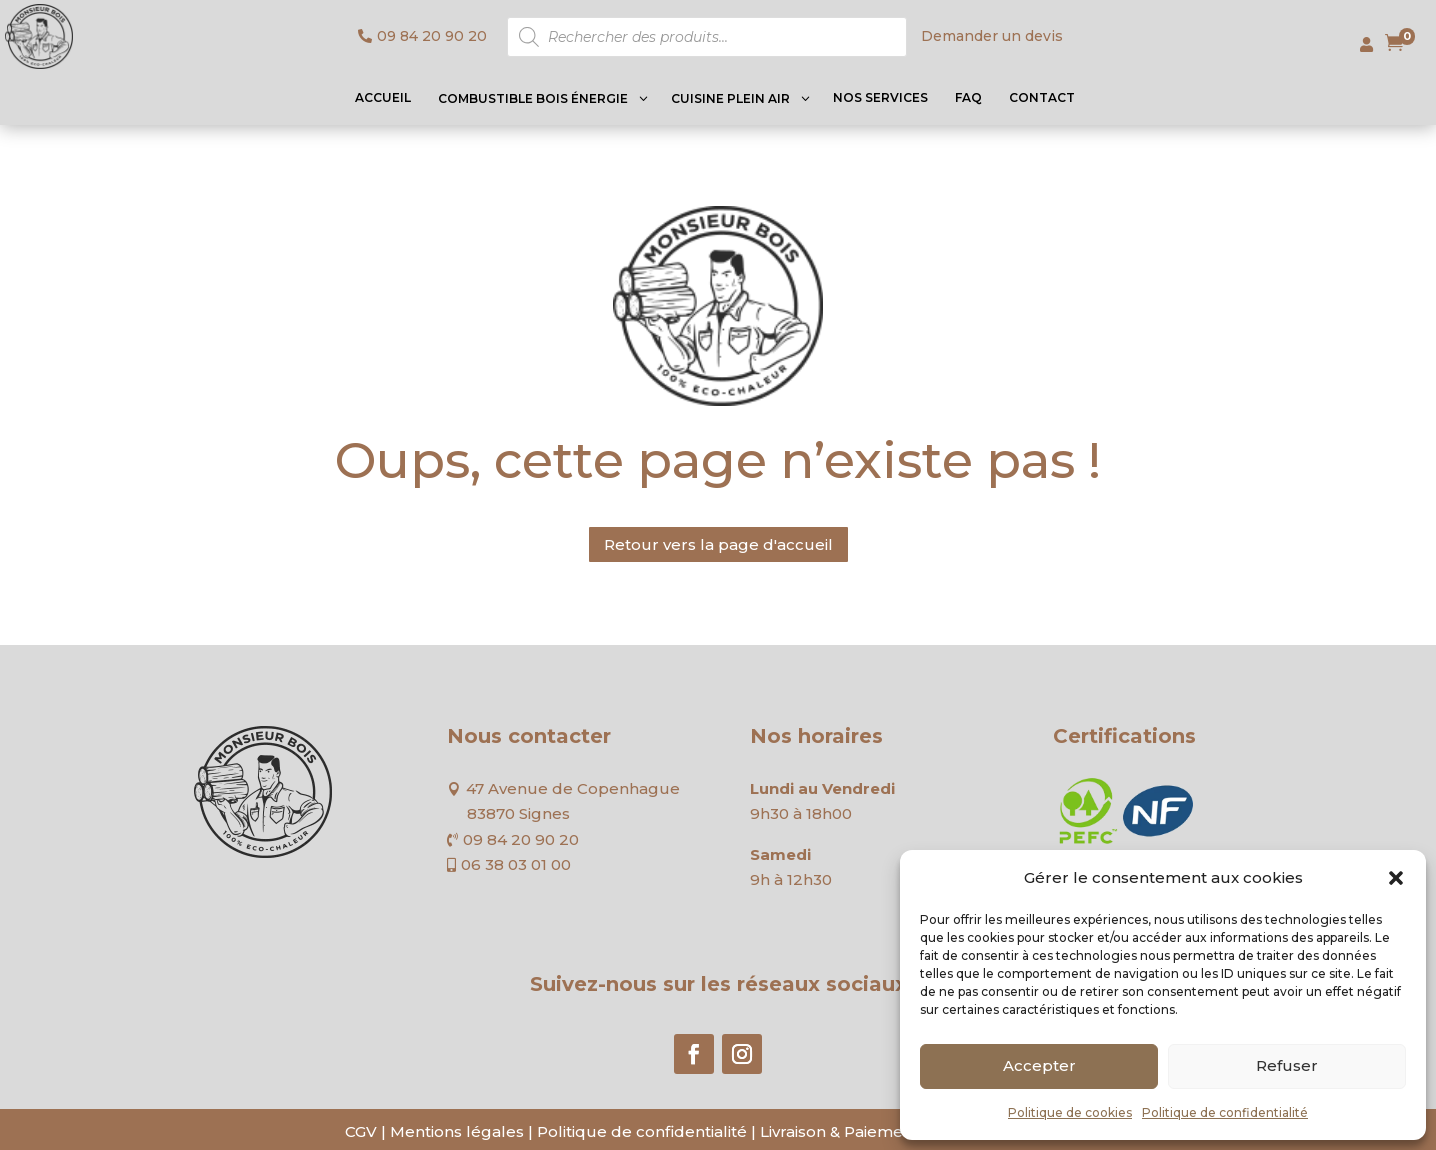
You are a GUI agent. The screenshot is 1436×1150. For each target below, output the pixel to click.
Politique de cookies (1070, 1112)
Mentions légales (457, 1131)
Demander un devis (992, 36)
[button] (1396, 878)
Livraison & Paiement (839, 1131)
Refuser (1287, 1065)
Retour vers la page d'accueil (718, 544)
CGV (361, 1131)
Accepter (1039, 1065)
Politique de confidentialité (1225, 1112)
